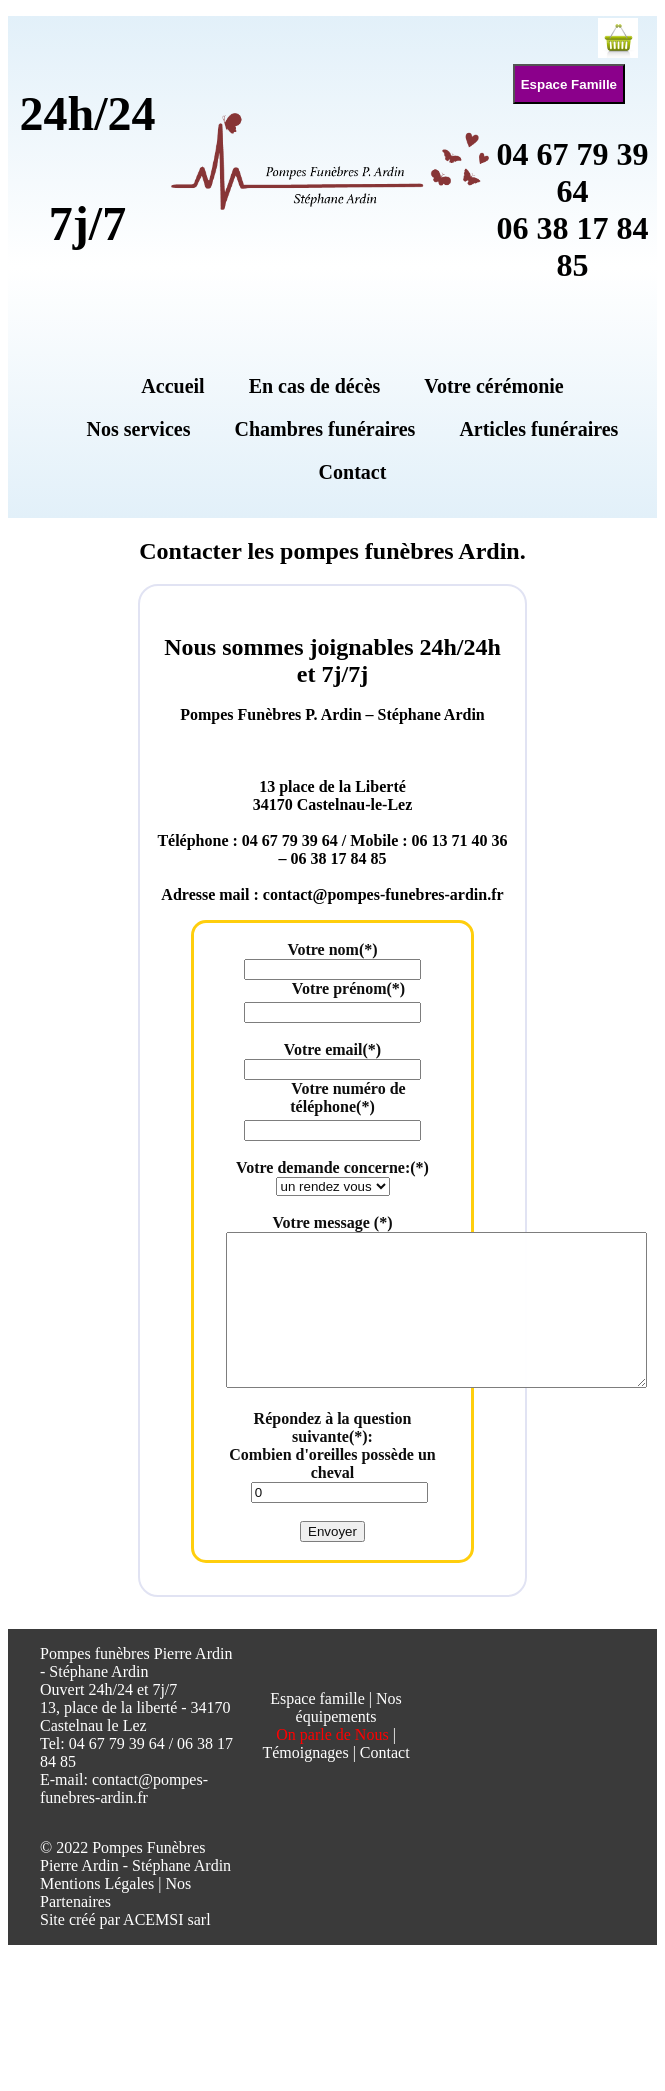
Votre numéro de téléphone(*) (347, 1097)
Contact (385, 1782)
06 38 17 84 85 (573, 246)
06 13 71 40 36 (460, 840)
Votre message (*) (333, 1222)
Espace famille (317, 1728)
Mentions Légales (97, 1913)
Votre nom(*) (332, 949)
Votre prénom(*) (348, 988)
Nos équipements (349, 1737)
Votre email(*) (332, 1049)
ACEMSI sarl (167, 1949)
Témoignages (305, 1782)
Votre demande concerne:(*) (332, 1167)
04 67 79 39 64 (573, 172)
